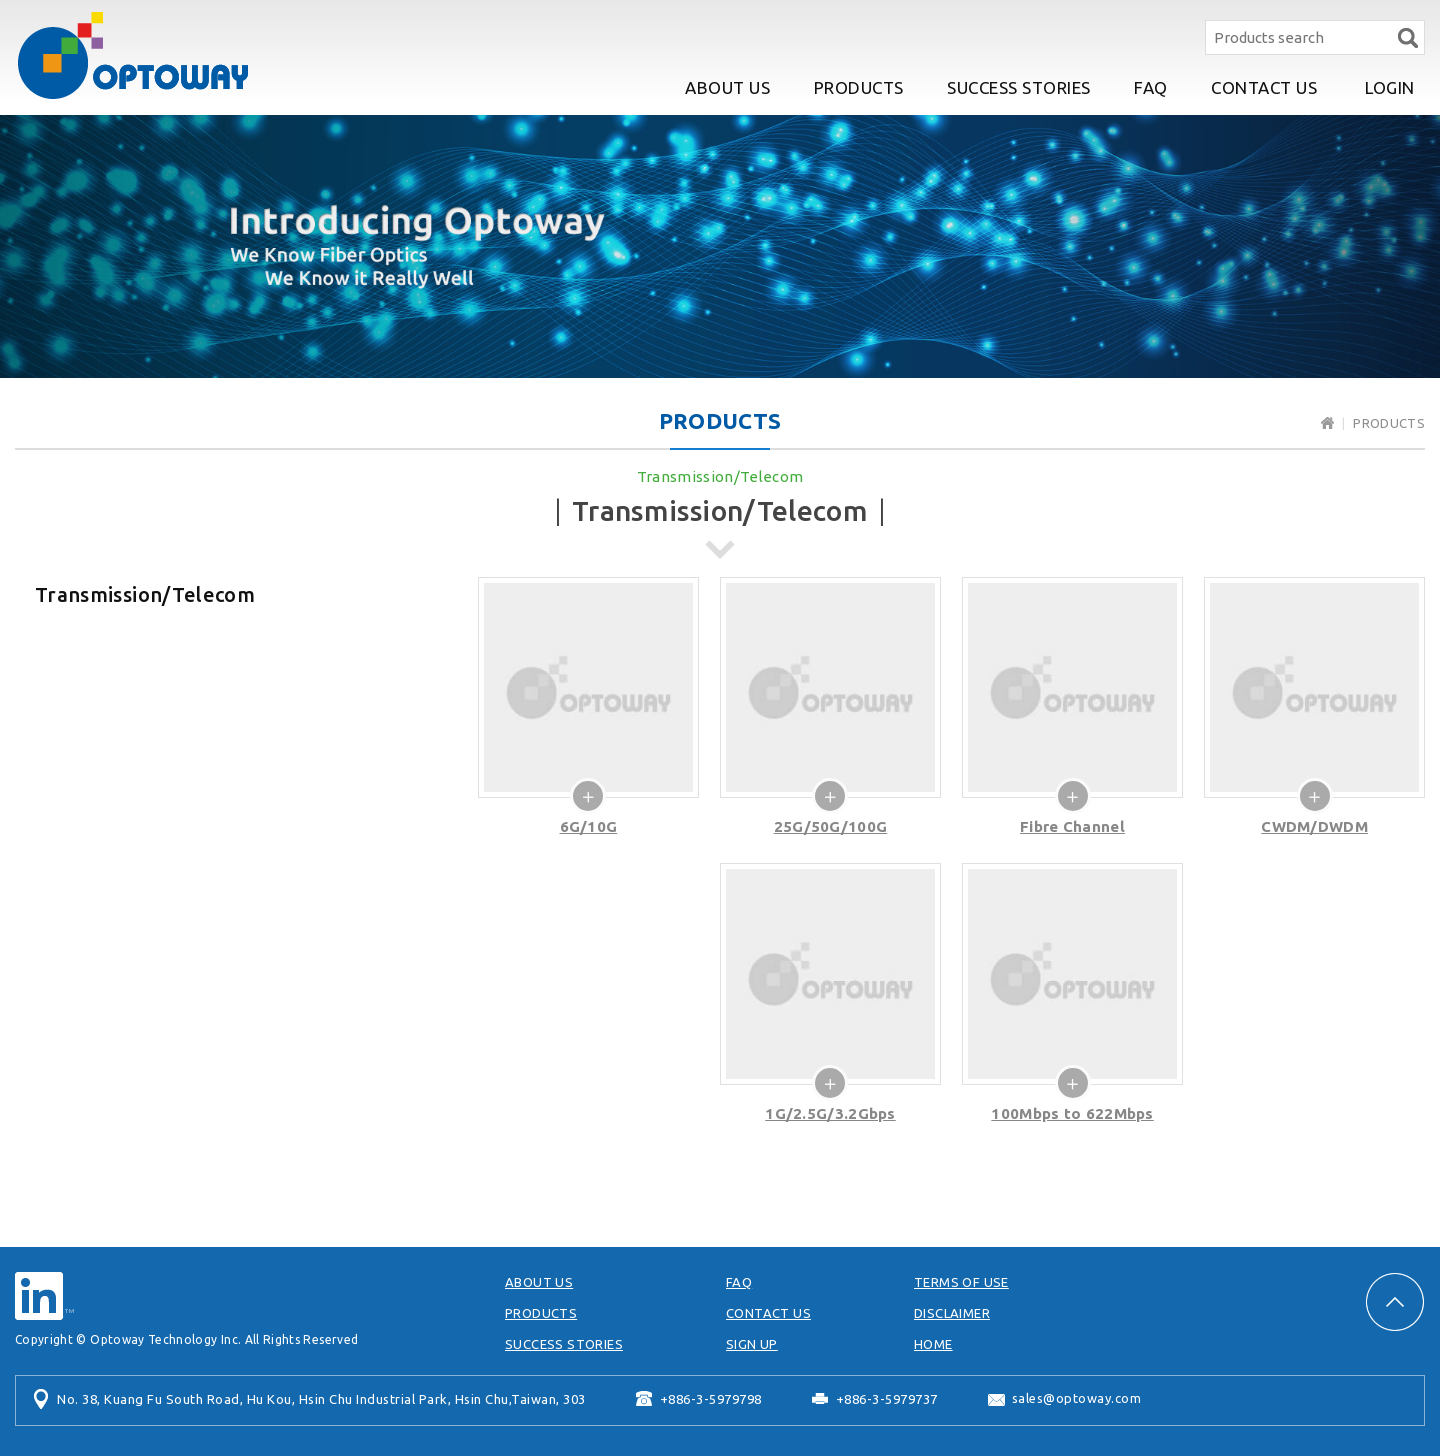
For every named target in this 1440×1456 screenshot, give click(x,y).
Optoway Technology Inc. (133, 55)
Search (1407, 37)
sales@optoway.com (1077, 1398)
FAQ (1151, 87)
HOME (933, 1344)
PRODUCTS (859, 87)
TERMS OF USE (961, 1282)
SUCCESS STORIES (1019, 87)
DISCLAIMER (952, 1313)
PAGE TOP (1395, 1302)
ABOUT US (727, 87)
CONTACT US (1264, 87)
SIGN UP (752, 1344)
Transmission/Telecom (720, 476)
